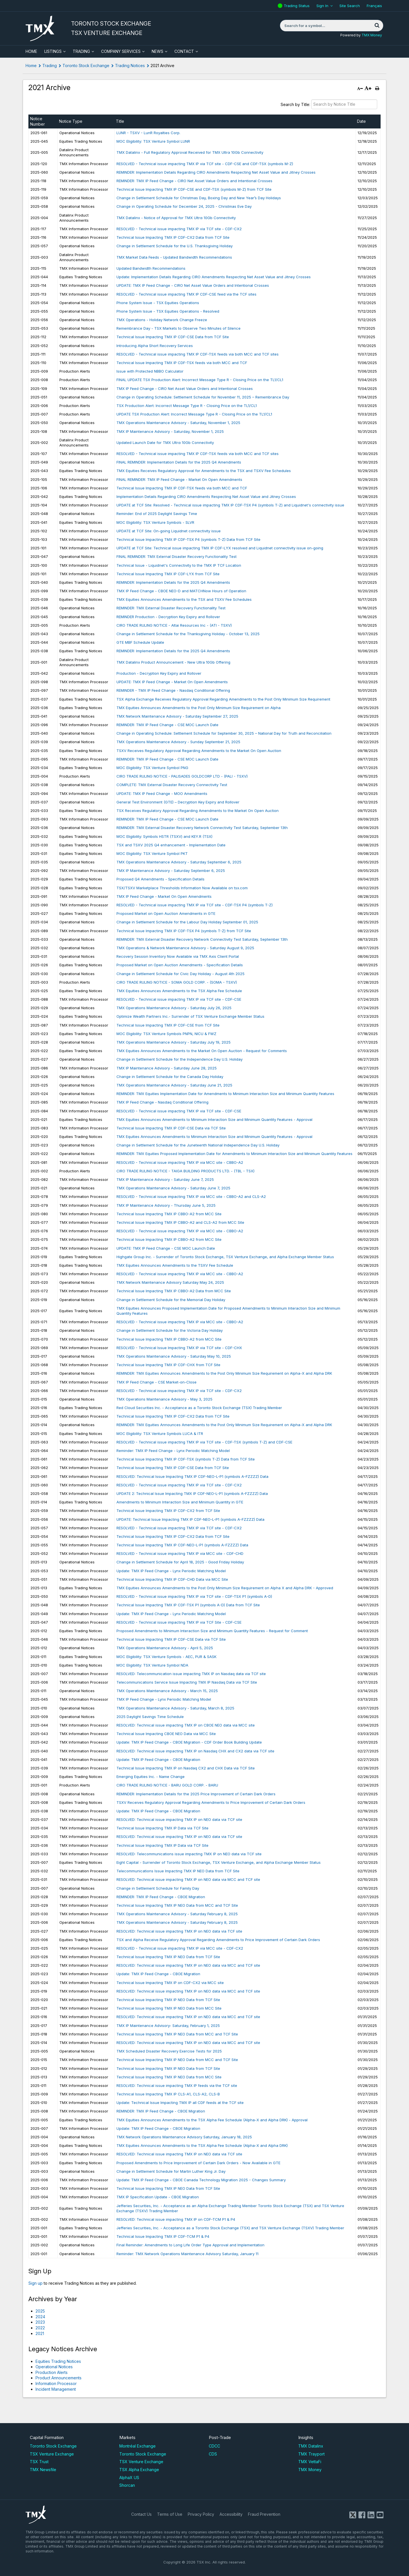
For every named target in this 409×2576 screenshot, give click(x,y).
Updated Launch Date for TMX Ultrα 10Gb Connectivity (165, 442)
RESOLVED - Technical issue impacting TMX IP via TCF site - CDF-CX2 (179, 229)
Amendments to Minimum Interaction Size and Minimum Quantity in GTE (179, 1502)
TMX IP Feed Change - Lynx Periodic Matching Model (163, 1699)
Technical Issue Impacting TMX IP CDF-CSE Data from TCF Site (172, 337)
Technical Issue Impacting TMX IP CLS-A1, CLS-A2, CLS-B (168, 2094)
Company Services (121, 51)
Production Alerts (52, 2372)
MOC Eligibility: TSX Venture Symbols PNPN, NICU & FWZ (166, 1033)
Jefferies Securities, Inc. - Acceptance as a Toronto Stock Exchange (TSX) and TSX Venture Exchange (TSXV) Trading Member (230, 2228)
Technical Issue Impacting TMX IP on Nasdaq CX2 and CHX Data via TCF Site (185, 1768)
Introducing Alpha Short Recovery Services (154, 345)
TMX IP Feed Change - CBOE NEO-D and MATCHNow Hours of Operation (181, 591)
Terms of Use (169, 2514)
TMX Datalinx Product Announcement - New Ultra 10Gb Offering (173, 662)
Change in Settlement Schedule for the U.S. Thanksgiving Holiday (174, 246)
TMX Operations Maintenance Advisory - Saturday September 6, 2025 (178, 862)
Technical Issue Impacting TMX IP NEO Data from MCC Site (169, 2008)
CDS (213, 2454)
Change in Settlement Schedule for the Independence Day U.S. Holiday (179, 1059)
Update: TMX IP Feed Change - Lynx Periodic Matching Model (171, 1571)
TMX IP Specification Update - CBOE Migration (157, 2197)
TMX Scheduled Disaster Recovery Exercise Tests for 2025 (169, 2051)
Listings (53, 51)
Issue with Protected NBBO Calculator (149, 371)
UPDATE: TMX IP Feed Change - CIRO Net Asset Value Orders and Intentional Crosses (192, 285)
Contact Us (141, 2514)
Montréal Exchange (137, 2446)
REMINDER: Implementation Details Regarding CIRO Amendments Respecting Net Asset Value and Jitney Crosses (216, 172)
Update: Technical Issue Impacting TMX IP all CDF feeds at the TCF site (180, 2102)
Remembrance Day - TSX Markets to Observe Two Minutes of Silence (178, 328)
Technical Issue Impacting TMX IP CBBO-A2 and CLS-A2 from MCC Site (180, 1222)
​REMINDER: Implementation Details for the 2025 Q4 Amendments (173, 582)
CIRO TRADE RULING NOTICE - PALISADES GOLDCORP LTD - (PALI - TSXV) (182, 776)
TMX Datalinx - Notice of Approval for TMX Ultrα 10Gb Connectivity (176, 217)
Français (374, 5)
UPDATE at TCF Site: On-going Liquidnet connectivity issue (168, 531)
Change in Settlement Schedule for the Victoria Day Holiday (169, 1330)
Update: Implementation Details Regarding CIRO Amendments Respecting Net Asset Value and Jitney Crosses (213, 277)
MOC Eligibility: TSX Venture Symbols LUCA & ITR (159, 1433)
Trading (81, 51)
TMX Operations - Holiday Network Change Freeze (161, 319)
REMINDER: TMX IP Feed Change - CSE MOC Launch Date (167, 724)
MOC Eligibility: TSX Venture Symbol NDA (152, 1665)
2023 (40, 2322)
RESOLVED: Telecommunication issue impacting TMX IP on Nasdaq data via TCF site (191, 1673)
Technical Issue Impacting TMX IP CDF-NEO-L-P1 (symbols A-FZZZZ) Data (182, 1545)
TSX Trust (39, 2461)
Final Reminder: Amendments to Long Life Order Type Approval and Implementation (190, 2245)
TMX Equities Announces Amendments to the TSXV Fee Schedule (174, 1265)
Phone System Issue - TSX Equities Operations (157, 302)
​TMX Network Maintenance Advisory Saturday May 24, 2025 (170, 1282)
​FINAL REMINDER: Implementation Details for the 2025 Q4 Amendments (178, 462)
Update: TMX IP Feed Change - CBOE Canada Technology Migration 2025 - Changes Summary (201, 2180)
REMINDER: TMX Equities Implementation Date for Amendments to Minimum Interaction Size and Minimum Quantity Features (225, 1093)
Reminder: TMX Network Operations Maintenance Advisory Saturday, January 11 (187, 2253)
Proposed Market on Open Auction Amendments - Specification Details (179, 965)
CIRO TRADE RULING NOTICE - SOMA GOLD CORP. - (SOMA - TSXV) (176, 982)
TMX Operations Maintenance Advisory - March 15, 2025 (167, 1690)
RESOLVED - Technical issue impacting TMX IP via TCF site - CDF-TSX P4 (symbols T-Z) (194, 905)
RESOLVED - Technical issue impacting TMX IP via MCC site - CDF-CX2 (179, 1948)
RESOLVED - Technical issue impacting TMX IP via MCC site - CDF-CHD (179, 1553)
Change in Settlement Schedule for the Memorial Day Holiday (170, 1299)
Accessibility (231, 2514)
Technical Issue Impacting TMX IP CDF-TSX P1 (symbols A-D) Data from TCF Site (188, 1605)
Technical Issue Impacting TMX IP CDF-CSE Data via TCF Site (171, 1128)
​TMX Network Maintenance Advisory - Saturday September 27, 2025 (177, 716)
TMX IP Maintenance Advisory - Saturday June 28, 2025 (166, 1068)
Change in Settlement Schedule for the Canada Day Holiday (169, 1076)
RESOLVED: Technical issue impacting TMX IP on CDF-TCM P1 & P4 (175, 2219)
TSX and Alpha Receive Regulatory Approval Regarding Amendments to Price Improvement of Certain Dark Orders (218, 1939)
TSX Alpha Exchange (139, 2469)
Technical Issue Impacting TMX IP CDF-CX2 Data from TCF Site (172, 237)
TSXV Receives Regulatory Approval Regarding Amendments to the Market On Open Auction (198, 750)
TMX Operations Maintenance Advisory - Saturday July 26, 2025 (173, 1008)
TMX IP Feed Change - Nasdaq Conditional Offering (162, 1102)
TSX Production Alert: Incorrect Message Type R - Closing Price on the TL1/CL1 (186, 405)
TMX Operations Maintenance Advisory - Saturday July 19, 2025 (173, 1042)
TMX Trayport (311, 2454)
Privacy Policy (201, 2514)
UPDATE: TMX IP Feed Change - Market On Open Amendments (172, 682)
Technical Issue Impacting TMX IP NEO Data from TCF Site (168, 1956)
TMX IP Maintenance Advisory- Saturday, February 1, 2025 (168, 2025)
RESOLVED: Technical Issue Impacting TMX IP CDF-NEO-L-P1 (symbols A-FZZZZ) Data (192, 1476)
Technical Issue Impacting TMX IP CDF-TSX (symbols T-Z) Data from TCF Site (185, 1459)
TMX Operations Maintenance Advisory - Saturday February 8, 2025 (177, 1914)
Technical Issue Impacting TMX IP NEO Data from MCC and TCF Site (177, 1905)
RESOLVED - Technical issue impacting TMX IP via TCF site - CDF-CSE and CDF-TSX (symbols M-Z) (204, 163)
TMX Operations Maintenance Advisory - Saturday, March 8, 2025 (175, 1708)
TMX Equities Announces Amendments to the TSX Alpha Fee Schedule (179, 990)
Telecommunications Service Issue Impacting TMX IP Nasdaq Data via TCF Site (186, 1682)
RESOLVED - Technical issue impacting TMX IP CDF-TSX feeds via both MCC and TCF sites (197, 354)
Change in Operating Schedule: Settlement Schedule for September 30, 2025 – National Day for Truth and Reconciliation (223, 733)
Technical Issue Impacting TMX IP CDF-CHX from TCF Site (168, 1364)
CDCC (214, 2446)
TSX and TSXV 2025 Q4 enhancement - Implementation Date (171, 845)
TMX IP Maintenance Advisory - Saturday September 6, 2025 (170, 870)
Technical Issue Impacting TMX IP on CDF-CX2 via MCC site (170, 1982)
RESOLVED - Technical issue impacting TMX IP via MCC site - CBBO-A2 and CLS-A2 (191, 1196)
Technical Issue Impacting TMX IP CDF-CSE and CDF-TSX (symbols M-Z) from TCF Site (194, 189)
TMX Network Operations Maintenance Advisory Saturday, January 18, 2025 (184, 2137)
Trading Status (297, 5)
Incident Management (56, 2389)
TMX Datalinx (310, 2446)
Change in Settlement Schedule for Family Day (157, 1888)
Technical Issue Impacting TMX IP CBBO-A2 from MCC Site (169, 1214)
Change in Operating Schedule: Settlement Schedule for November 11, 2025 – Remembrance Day (202, 397)
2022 (40, 2327)
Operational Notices (54, 2366)
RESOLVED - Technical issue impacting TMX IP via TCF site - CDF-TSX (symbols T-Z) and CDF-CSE (204, 1442)
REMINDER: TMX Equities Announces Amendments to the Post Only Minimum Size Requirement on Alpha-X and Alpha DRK (224, 1373)
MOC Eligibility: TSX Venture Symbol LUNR (153, 141)
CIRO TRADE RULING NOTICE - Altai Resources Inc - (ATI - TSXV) (174, 625)
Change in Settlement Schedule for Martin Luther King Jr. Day (171, 2171)
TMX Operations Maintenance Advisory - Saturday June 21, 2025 (174, 1085)
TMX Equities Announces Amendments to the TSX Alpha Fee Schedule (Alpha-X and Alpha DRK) (202, 2145)
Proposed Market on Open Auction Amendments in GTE (165, 913)
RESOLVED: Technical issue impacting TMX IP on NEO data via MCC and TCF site (188, 1879)
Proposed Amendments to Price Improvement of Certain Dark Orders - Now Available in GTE (198, 2162)
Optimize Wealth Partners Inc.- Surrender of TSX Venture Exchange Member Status (190, 1016)
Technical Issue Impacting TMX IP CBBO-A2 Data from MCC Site (173, 1291)
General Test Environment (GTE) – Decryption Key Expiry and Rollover (177, 802)
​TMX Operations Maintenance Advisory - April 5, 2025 (164, 1648)
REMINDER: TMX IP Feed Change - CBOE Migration (160, 1896)
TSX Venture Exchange (52, 2454)
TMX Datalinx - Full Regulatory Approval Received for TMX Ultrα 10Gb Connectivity (189, 152)
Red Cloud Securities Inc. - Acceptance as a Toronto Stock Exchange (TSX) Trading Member (199, 1407)
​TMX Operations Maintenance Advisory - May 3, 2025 (164, 1399)
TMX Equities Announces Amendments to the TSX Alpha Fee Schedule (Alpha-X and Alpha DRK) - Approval (212, 2120)
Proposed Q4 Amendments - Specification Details (160, 879)
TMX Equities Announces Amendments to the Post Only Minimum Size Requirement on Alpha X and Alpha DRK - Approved (224, 1588)
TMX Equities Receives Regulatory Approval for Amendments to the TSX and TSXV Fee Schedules (203, 470)
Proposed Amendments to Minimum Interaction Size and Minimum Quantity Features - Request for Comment (212, 1630)
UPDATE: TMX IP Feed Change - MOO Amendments (161, 793)
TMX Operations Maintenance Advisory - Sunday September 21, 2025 (178, 741)
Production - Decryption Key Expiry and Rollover (158, 673)
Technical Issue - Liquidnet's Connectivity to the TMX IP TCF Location (178, 565)
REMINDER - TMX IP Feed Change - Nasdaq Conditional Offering (173, 690)
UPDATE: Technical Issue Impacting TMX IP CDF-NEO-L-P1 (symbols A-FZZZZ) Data (190, 1519)
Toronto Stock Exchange (85, 65)
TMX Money (372, 35)
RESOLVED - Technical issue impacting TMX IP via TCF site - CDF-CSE (178, 999)
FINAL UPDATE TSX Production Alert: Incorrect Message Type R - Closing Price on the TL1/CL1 (199, 379)
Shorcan (127, 2485)
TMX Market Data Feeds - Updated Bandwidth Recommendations (174, 257)
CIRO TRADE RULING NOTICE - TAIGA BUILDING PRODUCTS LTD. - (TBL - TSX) (185, 1171)
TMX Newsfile (43, 2469)
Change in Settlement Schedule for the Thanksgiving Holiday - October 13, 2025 (188, 633)
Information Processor (56, 2383)
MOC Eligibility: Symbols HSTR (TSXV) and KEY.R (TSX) (164, 836)
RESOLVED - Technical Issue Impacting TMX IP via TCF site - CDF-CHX (179, 1347)
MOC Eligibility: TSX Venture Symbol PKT (152, 853)
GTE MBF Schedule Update (140, 642)
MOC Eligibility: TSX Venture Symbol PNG (152, 767)
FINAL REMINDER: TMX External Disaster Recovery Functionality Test (176, 556)
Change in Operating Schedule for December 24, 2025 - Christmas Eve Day (184, 206)
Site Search (349, 5)
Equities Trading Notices (58, 2361)
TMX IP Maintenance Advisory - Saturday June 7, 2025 (165, 1179)
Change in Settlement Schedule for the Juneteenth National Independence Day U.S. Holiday (197, 1145)
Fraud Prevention (264, 2514)
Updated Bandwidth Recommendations (150, 268)
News (157, 51)
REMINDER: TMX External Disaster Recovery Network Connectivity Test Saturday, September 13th (202, 827)
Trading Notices (130, 65)
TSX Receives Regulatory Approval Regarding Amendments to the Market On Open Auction (197, 810)
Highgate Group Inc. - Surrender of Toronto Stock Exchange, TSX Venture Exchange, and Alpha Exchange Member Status (225, 1256)
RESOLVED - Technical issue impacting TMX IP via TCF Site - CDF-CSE (178, 1622)
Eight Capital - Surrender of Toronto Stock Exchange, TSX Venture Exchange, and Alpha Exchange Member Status (218, 1862)
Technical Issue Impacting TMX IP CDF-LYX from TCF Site (168, 574)
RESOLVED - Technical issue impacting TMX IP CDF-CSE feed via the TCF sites (186, 294)
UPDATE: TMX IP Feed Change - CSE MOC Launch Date (165, 1248)
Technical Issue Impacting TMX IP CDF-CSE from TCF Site (168, 1025)
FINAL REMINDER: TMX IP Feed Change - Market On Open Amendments (179, 479)
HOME (31, 51)
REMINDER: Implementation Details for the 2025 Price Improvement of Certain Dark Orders (196, 1794)
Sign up (35, 2283)
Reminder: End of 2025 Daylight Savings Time (156, 513)
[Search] (377, 25)
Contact (184, 51)
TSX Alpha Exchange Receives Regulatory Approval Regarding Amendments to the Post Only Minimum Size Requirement (223, 699)
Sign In (322, 5)
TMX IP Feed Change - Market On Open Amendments (164, 896)
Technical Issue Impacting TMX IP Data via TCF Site (162, 1828)
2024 (40, 2316)
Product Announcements (59, 2377)
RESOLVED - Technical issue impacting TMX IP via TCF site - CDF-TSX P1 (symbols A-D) (194, 1596)
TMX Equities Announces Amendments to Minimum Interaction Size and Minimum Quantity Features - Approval (214, 1119)
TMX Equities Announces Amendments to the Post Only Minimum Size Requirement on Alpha (198, 707)
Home (31, 65)
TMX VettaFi (309, 2461)
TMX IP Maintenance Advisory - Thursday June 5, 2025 (166, 1205)
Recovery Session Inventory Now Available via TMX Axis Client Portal (177, 956)
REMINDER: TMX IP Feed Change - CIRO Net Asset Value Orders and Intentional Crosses (194, 180)
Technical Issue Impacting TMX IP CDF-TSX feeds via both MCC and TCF (181, 362)
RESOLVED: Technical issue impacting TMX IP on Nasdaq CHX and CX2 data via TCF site (195, 1751)
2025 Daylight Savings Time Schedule (150, 1716)
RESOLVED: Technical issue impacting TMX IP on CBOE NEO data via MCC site (185, 1725)
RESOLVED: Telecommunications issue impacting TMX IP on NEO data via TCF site (189, 1854)
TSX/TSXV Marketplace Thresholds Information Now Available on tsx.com (182, 888)
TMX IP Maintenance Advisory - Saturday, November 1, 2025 (170, 431)
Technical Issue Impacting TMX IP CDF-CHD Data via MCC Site (172, 1579)
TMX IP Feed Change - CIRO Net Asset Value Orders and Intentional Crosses (184, 388)
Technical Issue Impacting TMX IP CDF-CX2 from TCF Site (168, 1510)
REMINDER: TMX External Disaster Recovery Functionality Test (171, 608)
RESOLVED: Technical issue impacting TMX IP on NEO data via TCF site (179, 1819)
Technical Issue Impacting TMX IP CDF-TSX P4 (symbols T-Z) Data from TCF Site (188, 539)
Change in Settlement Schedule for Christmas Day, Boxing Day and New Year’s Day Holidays (198, 198)
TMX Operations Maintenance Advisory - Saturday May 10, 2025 (173, 1356)
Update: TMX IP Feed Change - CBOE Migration (158, 1759)
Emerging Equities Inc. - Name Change (150, 1776)
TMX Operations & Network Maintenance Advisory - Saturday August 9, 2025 (185, 948)
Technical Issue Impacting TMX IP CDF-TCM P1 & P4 (162, 2236)
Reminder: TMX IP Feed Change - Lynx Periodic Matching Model (173, 1450)
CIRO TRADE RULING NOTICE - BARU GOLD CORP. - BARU (167, 1785)
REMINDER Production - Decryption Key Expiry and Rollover (168, 616)
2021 (40, 2333)
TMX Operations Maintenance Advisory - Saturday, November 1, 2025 (178, 422)
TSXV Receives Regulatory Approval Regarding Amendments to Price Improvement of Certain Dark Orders (210, 1802)
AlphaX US (129, 2477)
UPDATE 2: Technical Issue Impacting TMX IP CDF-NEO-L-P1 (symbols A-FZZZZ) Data (192, 1493)
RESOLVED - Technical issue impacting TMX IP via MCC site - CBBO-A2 (179, 1162)
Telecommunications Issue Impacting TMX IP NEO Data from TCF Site (177, 1871)
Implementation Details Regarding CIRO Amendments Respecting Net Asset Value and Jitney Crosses (206, 496)
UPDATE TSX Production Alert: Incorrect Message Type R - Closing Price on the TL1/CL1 (194, 414)
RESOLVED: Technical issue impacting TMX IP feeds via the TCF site (176, 2085)
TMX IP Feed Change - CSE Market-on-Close (156, 1382)
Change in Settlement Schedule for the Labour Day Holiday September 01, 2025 (187, 922)
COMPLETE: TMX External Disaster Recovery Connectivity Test (171, 784)
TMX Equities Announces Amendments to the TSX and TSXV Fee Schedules (184, 599)
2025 (40, 2311)
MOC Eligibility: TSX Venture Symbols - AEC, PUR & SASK (166, 1656)
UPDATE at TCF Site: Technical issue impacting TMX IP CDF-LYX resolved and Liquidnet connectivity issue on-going (219, 548)
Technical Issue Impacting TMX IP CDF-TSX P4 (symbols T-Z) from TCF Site (183, 930)
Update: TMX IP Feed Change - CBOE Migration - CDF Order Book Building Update (189, 1742)
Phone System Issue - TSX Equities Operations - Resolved (167, 311)
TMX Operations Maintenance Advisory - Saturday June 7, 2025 (173, 1188)
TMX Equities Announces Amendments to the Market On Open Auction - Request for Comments (201, 1050)
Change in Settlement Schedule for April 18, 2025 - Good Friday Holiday (180, 1562)
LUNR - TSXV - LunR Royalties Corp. (148, 132)
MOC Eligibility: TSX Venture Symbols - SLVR (155, 522)
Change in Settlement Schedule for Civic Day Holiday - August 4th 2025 (180, 973)
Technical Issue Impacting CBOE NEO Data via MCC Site (166, 1733)
